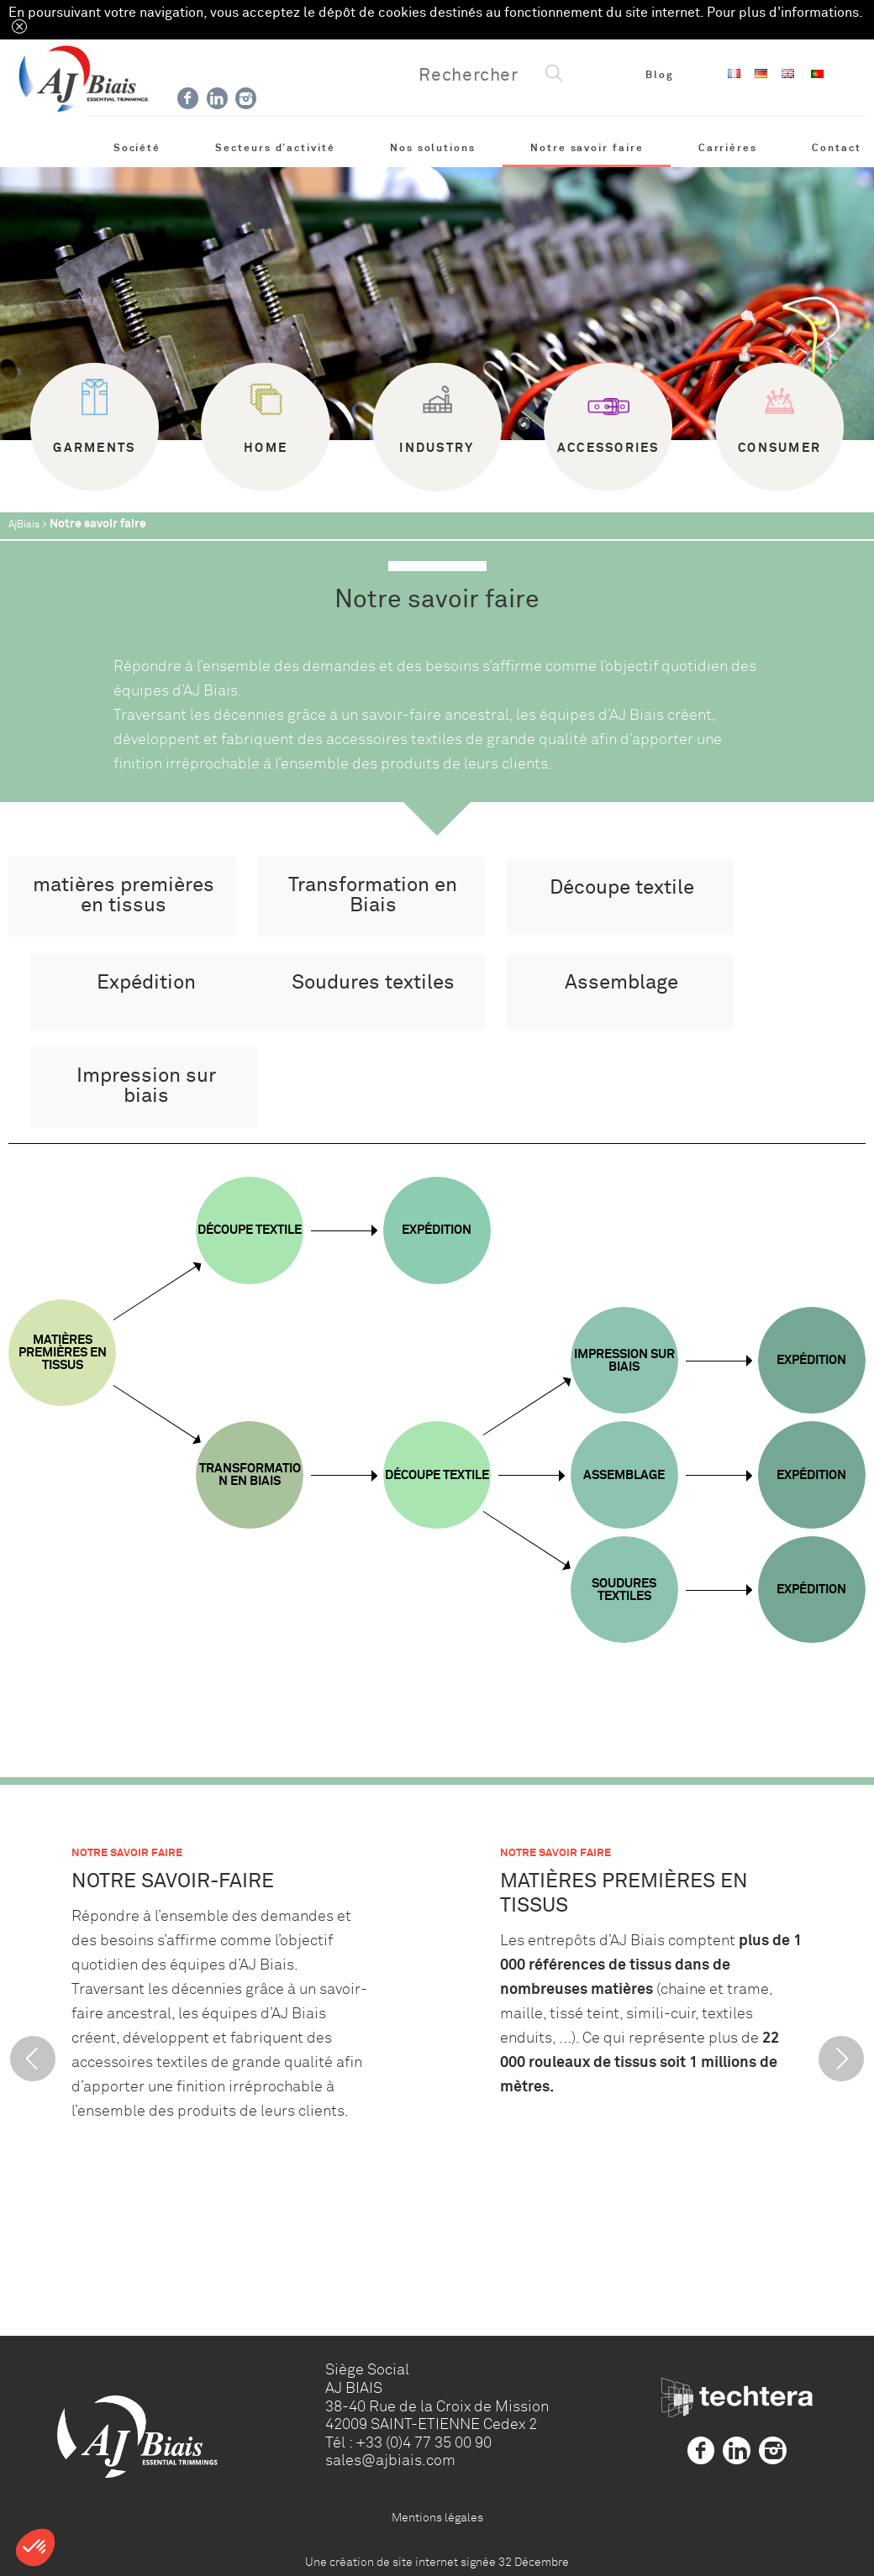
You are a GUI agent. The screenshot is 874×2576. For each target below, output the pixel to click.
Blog (659, 74)
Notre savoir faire (587, 148)
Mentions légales (437, 2517)
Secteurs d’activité (275, 148)
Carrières (727, 148)
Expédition (146, 982)
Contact (836, 148)
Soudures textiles (373, 982)
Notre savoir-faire (172, 1881)
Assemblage (621, 982)
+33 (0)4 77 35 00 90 (423, 2442)
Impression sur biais (146, 1085)
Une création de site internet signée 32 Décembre (437, 2561)
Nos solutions (433, 148)
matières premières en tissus (123, 895)
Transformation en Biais (372, 895)
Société (137, 148)
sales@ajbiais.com (390, 2460)
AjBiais (23, 524)
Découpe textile (622, 887)
